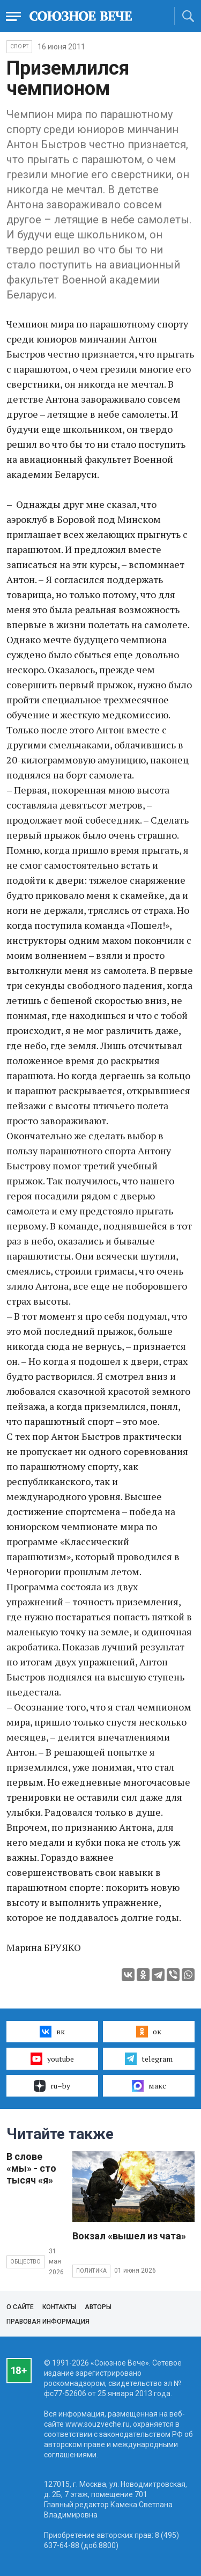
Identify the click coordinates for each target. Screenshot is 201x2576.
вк (52, 2031)
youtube (52, 2058)
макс (149, 2086)
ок (148, 2031)
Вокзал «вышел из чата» (129, 2236)
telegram (149, 2058)
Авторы (98, 2307)
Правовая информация (48, 2321)
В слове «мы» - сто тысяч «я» (31, 2168)
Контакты (59, 2307)
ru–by (52, 2086)
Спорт (19, 46)
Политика (91, 2271)
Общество (25, 2262)
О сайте (20, 2307)
